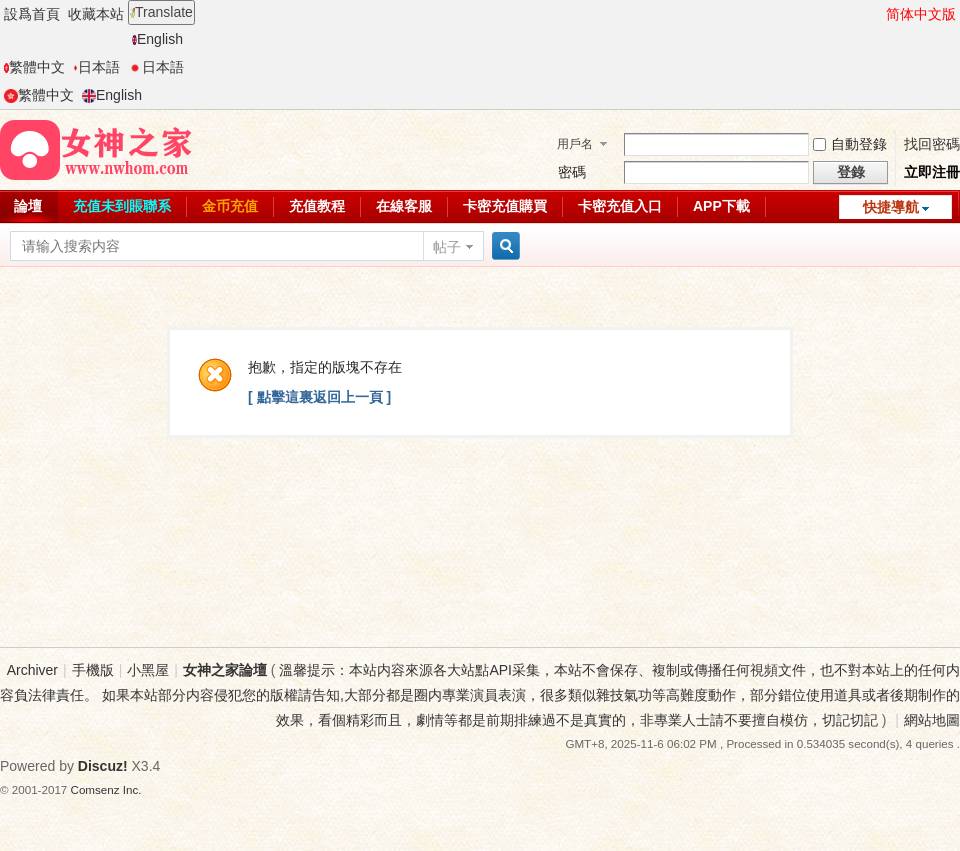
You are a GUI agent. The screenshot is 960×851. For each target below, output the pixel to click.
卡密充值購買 (505, 206)
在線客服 (404, 206)
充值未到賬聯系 (122, 206)
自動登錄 (850, 144)
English (157, 39)
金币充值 (230, 206)
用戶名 (575, 144)
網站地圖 (932, 720)
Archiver (32, 670)
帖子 (447, 247)
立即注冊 (932, 172)
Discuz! (103, 766)
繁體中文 (34, 67)
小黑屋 (148, 670)
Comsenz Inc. (106, 789)
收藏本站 (96, 14)
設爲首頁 (32, 14)
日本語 (96, 67)
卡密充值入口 (620, 206)
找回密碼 (932, 144)
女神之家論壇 (225, 670)
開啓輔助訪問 (877, 14)
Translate (161, 12)
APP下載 (721, 206)
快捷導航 (891, 207)
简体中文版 (921, 14)
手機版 (93, 670)
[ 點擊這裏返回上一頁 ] (319, 397)
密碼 (572, 172)
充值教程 (317, 206)
